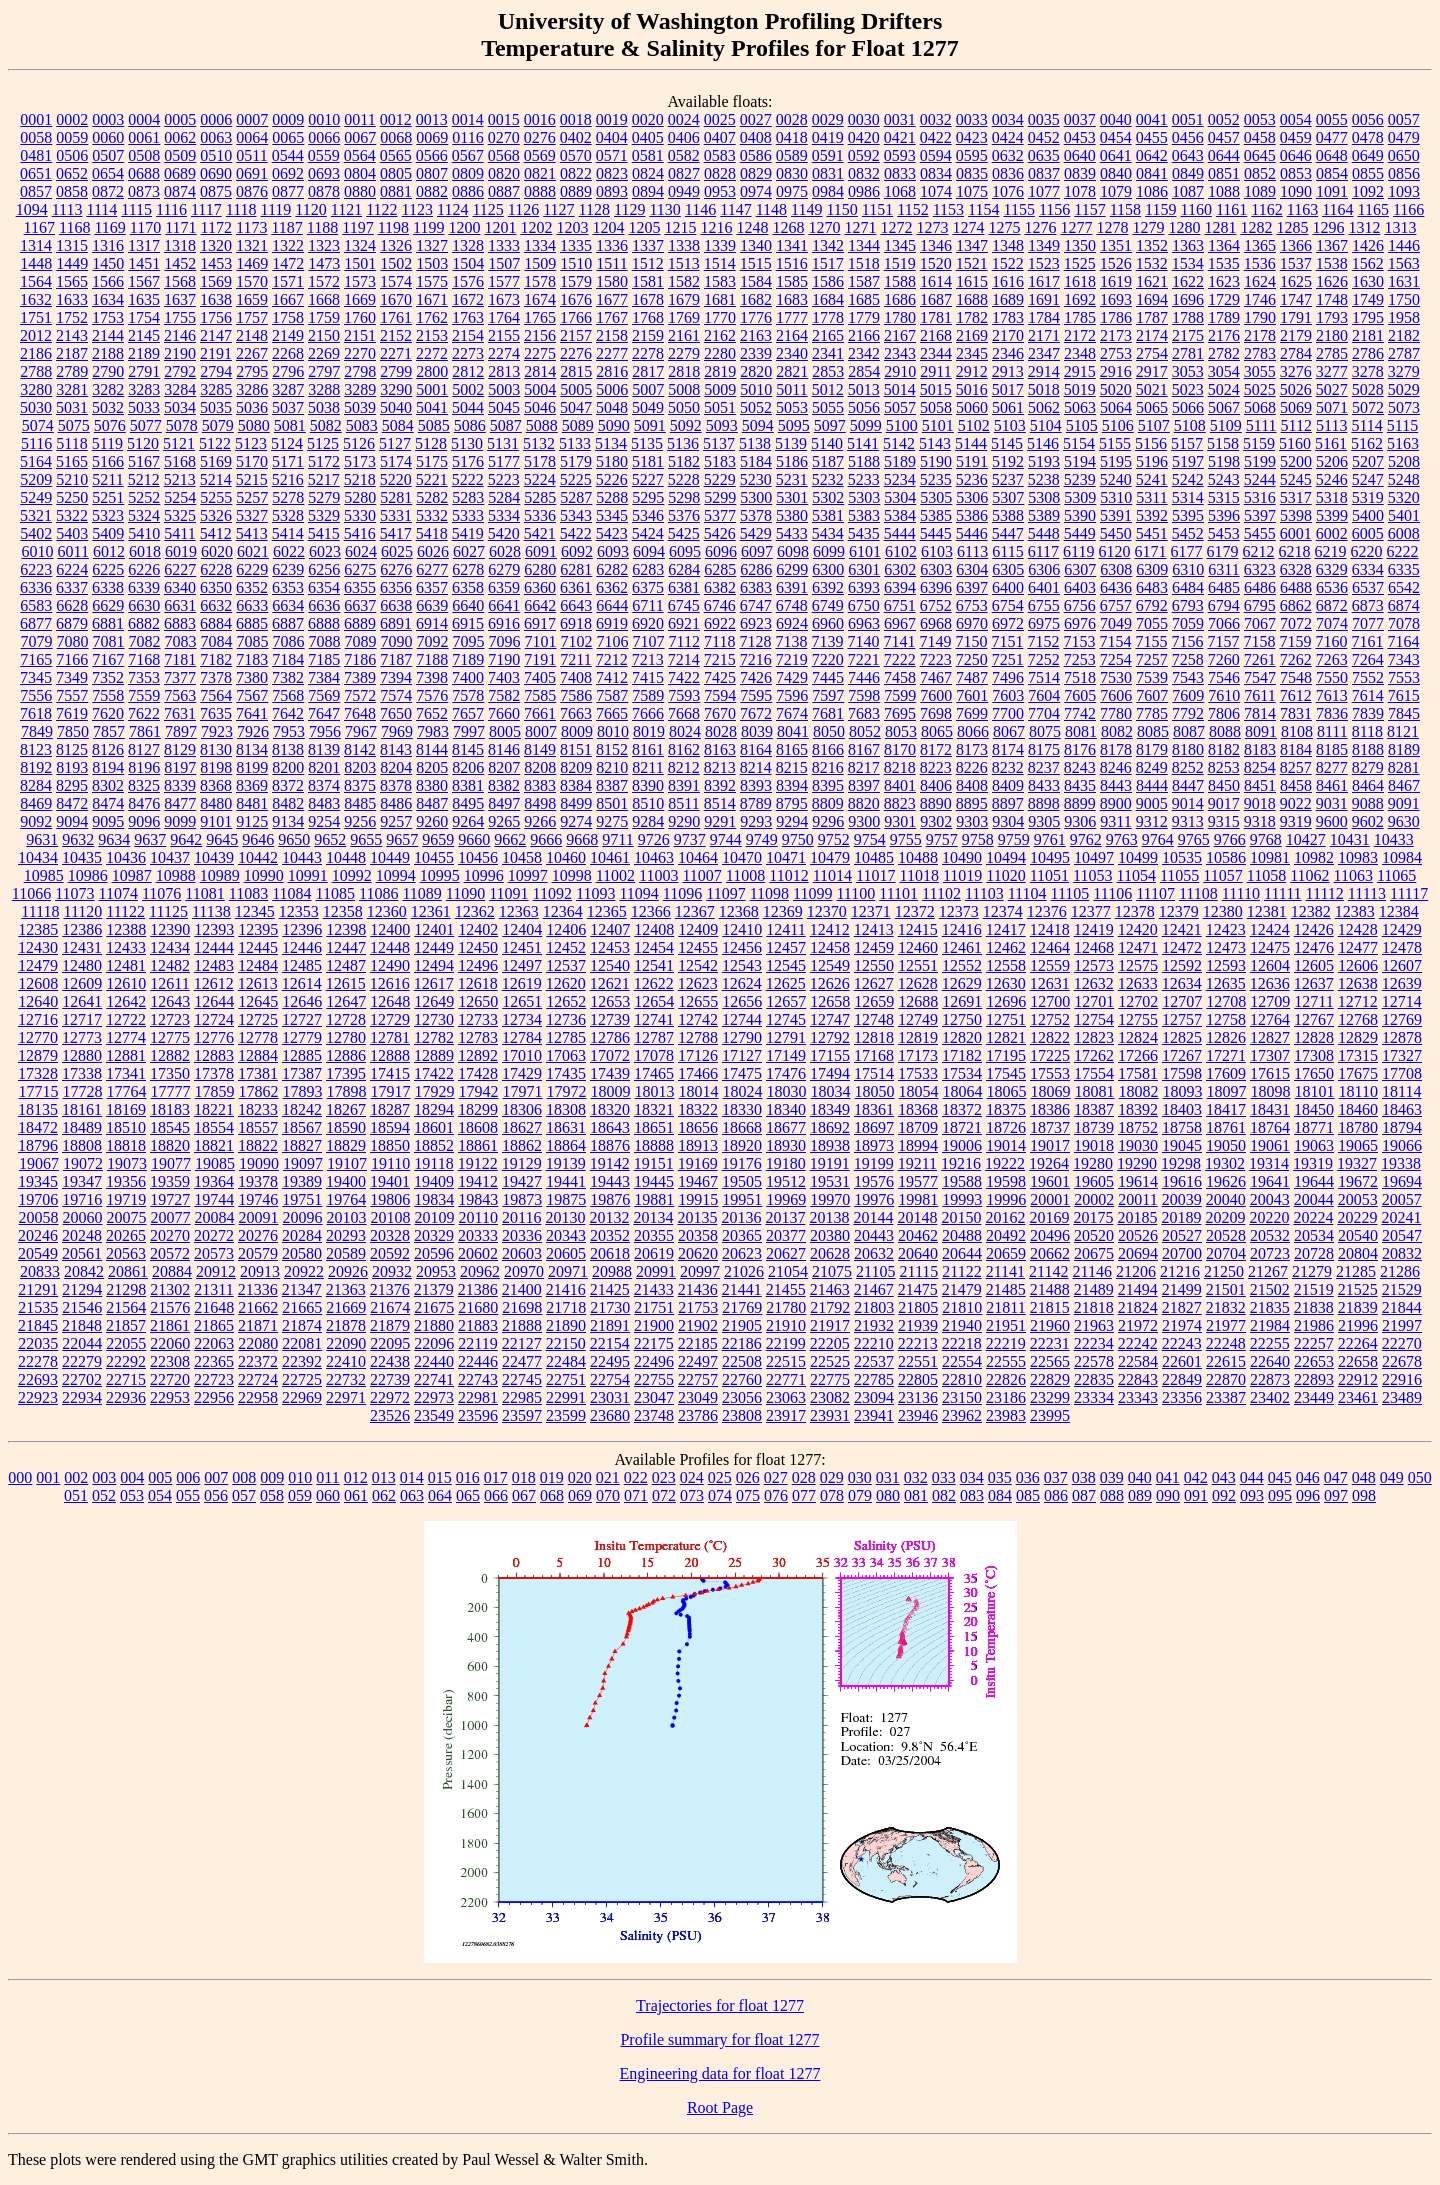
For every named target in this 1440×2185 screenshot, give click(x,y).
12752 (1050, 1019)
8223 (936, 767)
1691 (1044, 299)
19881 (654, 1199)
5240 (1116, 479)
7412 (612, 677)
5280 (360, 497)
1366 (1296, 245)
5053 (792, 407)
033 (944, 1477)
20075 (127, 1217)
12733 (478, 1019)
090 (1168, 1495)
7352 (108, 677)
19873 (522, 1199)
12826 (1226, 1037)
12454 (654, 947)
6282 (612, 569)
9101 (216, 821)
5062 (1044, 407)
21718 (566, 1307)
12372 (915, 911)
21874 (302, 1325)
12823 (1094, 1037)
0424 (1008, 137)
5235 (936, 479)
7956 (325, 731)
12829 (1358, 1037)
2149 (288, 335)
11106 (1112, 893)
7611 (1259, 695)
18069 (1051, 1091)
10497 (1094, 857)
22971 (346, 1397)
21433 (654, 1289)
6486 (1260, 587)
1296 (1328, 227)
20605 (566, 1253)
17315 (1358, 1055)
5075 (74, 425)
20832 (1402, 1253)
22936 (126, 1397)
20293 (346, 1235)
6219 (1331, 551)
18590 (346, 1127)
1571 (288, 281)
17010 (522, 1055)
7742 (1080, 713)
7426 (756, 677)
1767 (612, 317)
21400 (522, 1289)
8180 (1188, 749)
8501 (612, 803)
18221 (214, 1109)
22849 (1182, 1379)
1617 (1044, 281)
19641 (1270, 1181)
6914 (432, 623)
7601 (972, 695)
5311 (1151, 497)
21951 (1006, 1325)
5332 (432, 515)
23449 (1314, 1397)
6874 (1404, 605)
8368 (216, 785)
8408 (972, 785)
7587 (612, 695)
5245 (1296, 479)
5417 (396, 533)
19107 (347, 1163)
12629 (962, 983)
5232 (828, 479)
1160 (1196, 209)
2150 (324, 335)
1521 (972, 263)
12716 (38, 1019)
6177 (1187, 551)
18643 (610, 1127)
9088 (1368, 803)
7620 (108, 713)
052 (104, 1495)
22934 (82, 1397)
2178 (1260, 335)
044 (1252, 1477)
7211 (575, 659)
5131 (503, 443)
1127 (558, 209)
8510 (648, 803)
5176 (468, 461)
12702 (1138, 1001)
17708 (1402, 1073)
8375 (360, 785)
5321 (36, 515)
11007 (701, 875)
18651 (654, 1127)
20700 (1182, 1253)
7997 (469, 731)
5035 (216, 407)
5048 (612, 407)
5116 (36, 443)
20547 (1402, 1235)
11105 (1070, 893)
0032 (936, 119)
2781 (1188, 353)
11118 (40, 911)
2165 (828, 335)
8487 (432, 803)
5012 (828, 389)
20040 (1226, 1199)
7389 (360, 677)
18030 (787, 1091)
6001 (1296, 533)
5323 (108, 515)
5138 (755, 443)
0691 (252, 173)
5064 (1116, 407)
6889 (360, 623)
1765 (540, 317)
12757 (1182, 1019)
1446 (1404, 245)
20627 (786, 1253)
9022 (1296, 803)
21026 (744, 1271)
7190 (504, 659)
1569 (216, 281)
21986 (1314, 1325)
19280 (1093, 1163)
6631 (180, 605)
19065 (1358, 1145)
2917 (1152, 371)
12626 (830, 983)
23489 (1402, 1397)
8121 (1403, 731)
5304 (900, 497)
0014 (468, 119)
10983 (1358, 857)
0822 (576, 173)
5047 (576, 407)
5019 (1080, 389)
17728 (83, 1091)
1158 (1125, 209)
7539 (1152, 677)
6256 (324, 569)
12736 (566, 1019)
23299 (1050, 1397)
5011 (791, 389)
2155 (504, 335)
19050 (1226, 1145)
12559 (1050, 965)
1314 (36, 245)
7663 (576, 713)
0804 (360, 173)
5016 (972, 389)
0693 (324, 173)
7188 (432, 659)
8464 (1368, 785)
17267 (1182, 1055)
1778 (828, 317)
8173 (972, 749)
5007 (648, 389)
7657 (468, 713)
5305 (936, 497)
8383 (540, 785)
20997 (700, 1271)
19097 (303, 1163)
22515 (786, 1361)
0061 (144, 137)
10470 (742, 857)
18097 (1227, 1091)
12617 (434, 983)
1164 (1337, 209)
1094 (32, 209)
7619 (72, 713)
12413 (874, 929)
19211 (917, 1163)
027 (776, 1477)
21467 (874, 1289)
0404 (612, 137)
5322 (72, 515)
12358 (343, 911)
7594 (720, 695)
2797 (324, 371)
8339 (180, 785)
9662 (510, 839)
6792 (1152, 605)
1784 (1044, 317)
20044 (1314, 1199)
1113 (67, 209)
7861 (145, 731)
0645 (1260, 155)
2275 (540, 353)
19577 (918, 1181)
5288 (612, 497)
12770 (38, 1037)
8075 (1045, 731)
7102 (577, 641)
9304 (1008, 821)
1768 (648, 317)
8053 (901, 731)
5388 (1008, 515)
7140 (863, 641)
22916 (1402, 1379)
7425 (720, 677)
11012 (788, 875)
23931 (830, 1415)
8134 (252, 749)
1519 (900, 263)
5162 (1367, 443)
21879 (390, 1325)
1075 (972, 191)
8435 (1080, 785)
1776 (756, 317)
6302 (900, 569)
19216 (961, 1163)
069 (580, 1495)
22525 (830, 1361)
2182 (1404, 335)
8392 (720, 785)
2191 (216, 353)
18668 (742, 1127)
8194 (108, 767)
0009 (288, 119)
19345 (38, 1181)
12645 (258, 1001)
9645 (222, 839)
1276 (1040, 227)
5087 (506, 425)
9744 (726, 839)
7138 (791, 641)
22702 (82, 1379)
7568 (288, 695)
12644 (214, 1001)
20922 (304, 1271)
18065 (1007, 1091)
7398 (432, 677)
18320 (610, 1109)
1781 (936, 317)
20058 (39, 1217)
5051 (720, 407)
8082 (1117, 731)
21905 (742, 1325)
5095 (794, 425)
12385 (38, 929)
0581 (648, 155)
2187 (72, 353)
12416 (962, 929)
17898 (347, 1091)
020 (580, 1477)
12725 (258, 1019)
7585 (540, 695)
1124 (452, 209)
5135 (647, 443)
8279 (1368, 767)
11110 (1241, 893)
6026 (433, 551)
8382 (504, 785)
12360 (387, 911)
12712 (1358, 1001)
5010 (756, 389)
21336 (258, 1289)
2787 (1404, 353)
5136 (683, 443)
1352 (1152, 245)
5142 (899, 443)
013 (384, 1477)
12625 (786, 983)
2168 (936, 335)
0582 (684, 155)
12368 (739, 911)
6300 (828, 569)
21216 (1180, 1271)
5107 (1154, 425)
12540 (610, 965)
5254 (180, 497)
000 (20, 1477)
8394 (792, 785)
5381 (828, 515)
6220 (1367, 551)
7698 (936, 713)
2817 (648, 371)
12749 (918, 1019)
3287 (288, 389)
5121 (179, 443)
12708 (1226, 1001)
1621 (1152, 281)
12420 (1138, 929)
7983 (433, 731)
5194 (1080, 461)
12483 (214, 965)
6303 (936, 569)
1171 (180, 227)
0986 (864, 191)
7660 (504, 713)
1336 (612, 245)
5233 (864, 479)
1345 (900, 245)
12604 (1270, 965)
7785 (1152, 713)
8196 (144, 767)
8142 (360, 749)
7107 (649, 641)
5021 (1152, 389)
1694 (1152, 299)
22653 (1314, 1361)
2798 (360, 371)
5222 (468, 479)
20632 (874, 1253)
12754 (1094, 1019)
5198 (1224, 461)
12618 (478, 983)
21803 (874, 1307)
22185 (698, 1343)
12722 (126, 1019)
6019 (181, 551)
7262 (1296, 659)
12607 (1402, 965)
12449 (434, 947)
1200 (464, 227)
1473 (324, 263)
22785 (874, 1379)
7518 (1080, 677)
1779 (864, 317)
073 (692, 1495)
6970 (972, 623)
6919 (612, 623)
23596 (478, 1415)
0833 (900, 173)
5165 (72, 461)
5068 (1260, 407)
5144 (971, 443)
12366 (651, 911)
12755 (1138, 1019)
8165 (792, 749)
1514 (720, 263)
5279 (324, 497)
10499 (1138, 857)
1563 (1404, 263)
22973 (434, 1397)
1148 (771, 209)
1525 (1080, 263)
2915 (1080, 371)
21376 (390, 1289)
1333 (504, 245)
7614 (1368, 695)
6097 (757, 551)
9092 (36, 821)
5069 (1296, 407)
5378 (756, 515)
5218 (360, 479)
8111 (1332, 731)
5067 (1224, 407)
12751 (1006, 1019)
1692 (1080, 299)
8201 (324, 767)
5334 (504, 515)
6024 (361, 551)
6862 (1296, 605)
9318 (1260, 821)
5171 (288, 461)
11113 (1367, 893)
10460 (566, 857)
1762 (432, 317)
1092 (1368, 191)
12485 (302, 965)
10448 (346, 857)
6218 (1295, 551)
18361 (874, 1109)
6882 (144, 623)
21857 (126, 1325)
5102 (974, 425)
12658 (830, 1001)
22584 (1138, 1361)
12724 (214, 1019)
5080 (254, 425)
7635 (216, 713)
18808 (82, 1145)
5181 (648, 461)
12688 (918, 1001)
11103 (984, 893)
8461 (1332, 785)
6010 (37, 551)
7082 (145, 641)
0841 (1152, 173)
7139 (827, 641)
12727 (302, 1019)
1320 (216, 245)
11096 (682, 893)
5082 (326, 425)
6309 (1152, 569)
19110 (390, 1163)
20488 (962, 1235)
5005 (576, 389)
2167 (900, 335)
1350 (1080, 245)
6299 (792, 569)
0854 (1332, 173)
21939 (918, 1325)
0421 (900, 137)
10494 (1006, 857)
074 (720, 1495)
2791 (144, 371)
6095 (685, 551)
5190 (936, 461)
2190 (180, 353)
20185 (1137, 1217)
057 (244, 1495)
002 (76, 1477)
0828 (720, 173)
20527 (1182, 1235)
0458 (1260, 137)
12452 (566, 947)
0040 (1116, 119)
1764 (504, 317)
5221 (432, 479)
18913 (698, 1145)
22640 (1270, 1361)
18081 (1095, 1091)
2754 (1152, 353)
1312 (1364, 227)
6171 (1151, 551)
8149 (540, 749)
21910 (786, 1325)
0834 (936, 173)
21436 (698, 1289)
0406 (684, 137)
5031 (72, 407)
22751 (566, 1379)
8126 (108, 749)
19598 (1006, 1181)
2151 (360, 335)
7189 (468, 659)
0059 (72, 137)
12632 (1094, 983)
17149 (786, 1055)
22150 (566, 1343)
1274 (968, 227)
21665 (302, 1307)
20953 (436, 1271)
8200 (288, 767)
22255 (1270, 1343)
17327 (1402, 1055)
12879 (38, 1055)
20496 (1050, 1235)
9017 (1224, 803)
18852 (434, 1145)
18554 (214, 1127)
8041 (793, 731)
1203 (572, 227)
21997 (1402, 1325)
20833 (40, 1271)
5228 (684, 479)
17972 (567, 1091)
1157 (1089, 209)
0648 (1332, 155)
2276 (576, 353)
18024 (743, 1091)
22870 (1226, 1379)
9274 (576, 821)
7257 (1152, 659)
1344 (864, 245)
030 (860, 1477)
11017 (875, 875)
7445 (828, 677)
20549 (38, 1253)
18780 (1358, 1127)
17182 (962, 1055)
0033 (972, 119)
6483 (1152, 587)
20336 (522, 1235)
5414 (288, 533)
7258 (1188, 659)
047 (1336, 1477)
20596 (434, 1253)
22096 (434, 1343)
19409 (434, 1181)
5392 (1152, 515)
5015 (936, 389)
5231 (792, 479)
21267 (1268, 1271)
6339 (144, 587)
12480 (82, 965)
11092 (552, 893)
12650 (478, 1001)
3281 (72, 389)
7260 (1224, 659)
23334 (1094, 1397)
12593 (1226, 965)
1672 (468, 299)
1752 (72, 317)
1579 (576, 281)
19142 (610, 1163)
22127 (522, 1343)
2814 (540, 371)
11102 (941, 893)
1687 (936, 299)
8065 (937, 731)
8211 (647, 767)
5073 (1404, 407)
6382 (720, 587)
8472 (72, 803)
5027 (1332, 389)
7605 (1080, 695)
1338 (684, 245)
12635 (1226, 983)
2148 (252, 335)
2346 (1008, 353)
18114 (1401, 1091)
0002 (72, 119)
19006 (962, 1145)
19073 (127, 1163)
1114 (101, 209)
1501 (360, 263)
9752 (834, 839)
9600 (1332, 821)
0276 (540, 137)
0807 (432, 173)
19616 (1182, 1181)
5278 (288, 497)
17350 (170, 1073)
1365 (1260, 245)
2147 (216, 335)
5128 (431, 443)
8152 (612, 749)
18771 (1314, 1127)
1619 (1116, 281)
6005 (1368, 533)
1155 (1018, 209)
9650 (294, 839)
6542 (1404, 587)
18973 (874, 1145)
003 (104, 1477)
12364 (563, 911)
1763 (468, 317)
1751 (36, 317)
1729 (1224, 299)
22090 (346, 1343)
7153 (1079, 641)
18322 (698, 1109)
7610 (1224, 695)
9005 (1152, 803)
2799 (396, 371)
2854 (864, 371)
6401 (1044, 587)
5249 (36, 497)
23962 (962, 1415)
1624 (1260, 281)
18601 (434, 1127)
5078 (182, 425)
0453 (1080, 137)
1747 (1296, 299)
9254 (324, 821)
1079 (1116, 191)
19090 (259, 1163)
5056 (864, 407)
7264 (1368, 659)
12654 (654, 1001)
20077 (171, 1217)
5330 (360, 515)
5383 (864, 515)
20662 (1050, 1253)
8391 (684, 785)
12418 (1050, 929)
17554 (1094, 1073)
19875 (566, 1199)
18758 (1182, 1127)
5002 (468, 389)
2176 (1224, 335)
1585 (792, 281)
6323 (1260, 569)
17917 (391, 1091)
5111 (1261, 425)
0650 (1404, 155)
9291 (720, 821)
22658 (1358, 1361)
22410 (346, 1361)
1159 (1160, 209)
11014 (832, 875)
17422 (434, 1073)
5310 (1116, 497)
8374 (324, 785)
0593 (900, 155)
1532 (1152, 263)
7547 (1260, 677)
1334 (540, 245)
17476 (786, 1073)
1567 (144, 281)
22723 (214, 1379)
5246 (1332, 479)
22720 (170, 1379)
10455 (434, 857)
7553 (1404, 677)
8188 (1368, 749)
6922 (720, 623)
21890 (566, 1325)
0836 (1008, 173)
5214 (216, 479)
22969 (302, 1397)
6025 (397, 551)
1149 (806, 209)
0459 (1296, 137)
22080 (258, 1343)
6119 (1078, 551)
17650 (1314, 1073)
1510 (576, 263)
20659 (1006, 1253)
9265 (504, 821)
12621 (610, 983)
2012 (36, 335)
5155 (1115, 443)
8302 (108, 785)
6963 (864, 623)
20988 (612, 1271)
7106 (613, 641)
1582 (684, 281)
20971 (568, 1271)
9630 (1404, 821)
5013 (864, 389)
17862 (259, 1091)
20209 (1225, 1217)
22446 (478, 1361)
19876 (610, 1199)
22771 (786, 1379)
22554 (962, 1361)
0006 (216, 119)
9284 (648, 821)
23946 (918, 1415)
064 (440, 1495)
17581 (1138, 1073)
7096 (505, 641)
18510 (126, 1127)
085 (1028, 1495)
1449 (72, 263)
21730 (610, 1307)
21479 (962, 1289)
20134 (653, 1217)
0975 (792, 191)
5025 (1260, 389)
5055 (828, 407)
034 (972, 1477)
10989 (220, 875)
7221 (864, 659)
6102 (901, 551)
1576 (468, 281)
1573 (360, 281)
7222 (900, 659)
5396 (1224, 515)
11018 (918, 875)
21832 (1226, 1307)
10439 (214, 857)
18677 (786, 1127)
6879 (72, 623)
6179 (1223, 551)
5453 (1224, 533)
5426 (720, 533)
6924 (792, 623)
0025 (720, 119)
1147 (735, 209)
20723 (1270, 1253)
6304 (972, 569)
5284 (504, 497)
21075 (832, 1271)
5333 (468, 515)
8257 (1296, 767)
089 (1140, 1495)
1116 (171, 209)
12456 (742, 947)
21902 (698, 1325)
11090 (465, 893)
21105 (875, 1271)
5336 (540, 515)
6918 (576, 623)
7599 (900, 695)
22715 (126, 1379)
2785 (1332, 353)
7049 (1116, 623)
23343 (1138, 1397)
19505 (742, 1181)
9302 (936, 821)
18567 (302, 1127)
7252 (1044, 659)
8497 (504, 803)
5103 (1010, 425)
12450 (478, 947)
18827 (302, 1145)
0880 (360, 191)
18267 (346, 1109)
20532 (1270, 1235)
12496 (478, 965)
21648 (214, 1307)
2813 (504, 371)
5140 (827, 443)
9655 (366, 839)
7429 (792, 677)
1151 (877, 209)
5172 (324, 461)
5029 (1404, 389)
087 (1084, 1495)
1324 (360, 245)
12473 (1226, 947)
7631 (180, 713)
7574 (396, 695)
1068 (900, 191)
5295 (648, 497)
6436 (1116, 587)
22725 (302, 1379)
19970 (830, 1199)
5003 (504, 389)
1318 (180, 245)
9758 (978, 839)
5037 (288, 407)
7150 (971, 641)
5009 (720, 389)
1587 (864, 281)
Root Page (720, 2107)
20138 (829, 1217)
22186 (742, 1343)
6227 (180, 569)
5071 (1332, 407)
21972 (1138, 1325)
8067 (1009, 731)
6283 (648, 569)
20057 (1402, 1199)
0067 (360, 137)
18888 (654, 1145)
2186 (36, 353)
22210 (874, 1343)
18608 (478, 1127)
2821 (792, 371)
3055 (1260, 371)
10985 (44, 875)
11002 (615, 875)
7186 (360, 659)
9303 (972, 821)
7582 (504, 695)
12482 (170, 965)
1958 (1404, 317)
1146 (700, 209)
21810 (962, 1307)
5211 (107, 479)
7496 (1008, 677)
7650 (396, 713)
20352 (610, 1235)
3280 (36, 389)
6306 (1044, 569)
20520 (1094, 1235)
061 (356, 1495)
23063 (786, 1397)
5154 (1079, 443)
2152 (396, 335)
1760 (360, 317)
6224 (72, 569)
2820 (756, 371)
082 (944, 1495)
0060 (108, 137)
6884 (216, 623)
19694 (1402, 1181)
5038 (324, 407)
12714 (1402, 1001)
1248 (752, 227)
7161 (1367, 641)
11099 (812, 893)
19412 (478, 1181)
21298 (126, 1289)
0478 (1368, 137)
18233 (258, 1109)
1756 (216, 317)
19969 (786, 1199)
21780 (786, 1307)
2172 (1080, 335)
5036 (252, 407)
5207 (1368, 461)
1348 (1008, 245)
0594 (936, 155)
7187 (396, 659)
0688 (144, 173)
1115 (136, 209)
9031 (1332, 803)
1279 (1148, 227)
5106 (1118, 425)
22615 (1226, 1361)
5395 (1188, 515)
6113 (972, 551)
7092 (433, 641)
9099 (180, 821)
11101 (898, 893)
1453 (216, 263)
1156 (1054, 209)
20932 (392, 1271)
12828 (1314, 1037)
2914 (1044, 371)
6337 (72, 587)
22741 (434, 1379)
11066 (31, 893)
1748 (1332, 299)
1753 (108, 317)
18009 (611, 1091)
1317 (144, 245)
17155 (830, 1055)
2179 (1296, 335)
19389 (302, 1181)
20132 (609, 1217)
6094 (649, 551)
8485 (360, 803)
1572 (324, 281)
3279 (1404, 371)
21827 (1182, 1307)
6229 (252, 569)
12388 (126, 929)
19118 (433, 1163)
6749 (828, 605)
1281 (1220, 227)
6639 (432, 605)
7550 (1332, 677)
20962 (480, 1271)
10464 (698, 857)
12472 (1182, 947)
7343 (1404, 659)
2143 (72, 335)
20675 (1094, 1253)
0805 (396, 173)
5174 (396, 461)
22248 (1226, 1343)
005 (160, 1477)
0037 (1080, 119)
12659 (874, 1001)
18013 (655, 1091)
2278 (648, 353)
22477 (522, 1361)
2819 (720, 371)
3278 (1368, 371)
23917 (786, 1415)
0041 (1152, 119)
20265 (126, 1235)
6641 (504, 605)
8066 (973, 731)
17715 (39, 1091)
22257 (1314, 1343)
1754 (144, 317)
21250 (1224, 1271)
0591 (828, 155)
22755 (654, 1379)
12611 (169, 983)
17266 (1138, 1055)
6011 (72, 551)
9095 (108, 821)
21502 (1270, 1289)
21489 (1094, 1289)
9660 (474, 839)
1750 (1404, 299)
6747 (756, 605)
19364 (214, 1181)
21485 (1006, 1289)
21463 (830, 1289)
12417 (1006, 929)
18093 (1183, 1091)
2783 (1260, 353)
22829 (1050, 1379)
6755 (1044, 605)
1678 (648, 299)
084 (1000, 1495)
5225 (576, 479)
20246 (38, 1235)
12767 (1314, 1019)
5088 (542, 425)
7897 (181, 731)
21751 (654, 1307)
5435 (864, 533)
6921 (684, 623)
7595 (756, 695)
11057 (1222, 875)
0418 (792, 137)
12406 (566, 929)
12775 (170, 1037)
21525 (1358, 1289)
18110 (1358, 1091)
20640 (918, 1253)
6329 (1332, 569)
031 (888, 1477)
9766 (1230, 839)
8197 (180, 767)
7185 (324, 659)
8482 (288, 803)
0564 (360, 155)
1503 (432, 263)
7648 (360, 713)
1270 (824, 227)
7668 (684, 713)
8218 (900, 767)
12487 (346, 965)
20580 (302, 1253)
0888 (540, 191)
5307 (1008, 497)
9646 (258, 839)
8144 (432, 749)
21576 (170, 1307)
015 (440, 1477)
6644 (612, 605)
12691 (962, 1001)
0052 (1224, 119)
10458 (522, 857)
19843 (478, 1199)
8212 (684, 767)
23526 (390, 1415)
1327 (432, 245)
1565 (72, 281)
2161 (684, 335)
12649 (434, 1001)
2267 (252, 353)
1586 (828, 281)
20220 (1269, 1217)
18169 (126, 1109)
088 (1112, 1495)
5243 (1224, 479)
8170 (900, 749)
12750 (962, 1019)
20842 (84, 1271)
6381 (684, 587)
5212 (144, 479)
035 (1000, 1477)
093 (1252, 1495)
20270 (170, 1235)
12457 (786, 947)
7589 (648, 695)
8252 (1188, 767)
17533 (918, 1073)
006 (188, 1477)
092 (1224, 1495)
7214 (684, 659)
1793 (1332, 317)
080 (888, 1495)
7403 (504, 677)
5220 (396, 479)
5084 (398, 425)
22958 (258, 1397)
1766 (576, 317)
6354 (324, 587)
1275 (1004, 227)
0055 (1332, 119)
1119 (276, 209)
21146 (1092, 1271)
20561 (82, 1253)
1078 (1080, 191)
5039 (360, 407)
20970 (524, 1271)
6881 (108, 623)
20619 (654, 1253)
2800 (432, 371)
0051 (1188, 119)
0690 (216, 173)
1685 (864, 299)
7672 (756, 713)
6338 (108, 587)
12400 (390, 929)
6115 (1007, 551)
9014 (1188, 803)
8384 (576, 785)
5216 (288, 479)
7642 (288, 713)
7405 (540, 677)
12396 (302, 929)
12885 (302, 1055)
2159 (648, 335)
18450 (1314, 1109)
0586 (756, 155)
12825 (1182, 1037)
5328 (288, 515)
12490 (390, 965)
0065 (288, 137)
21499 (1182, 1289)
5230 (756, 479)
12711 (1313, 1001)
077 (804, 1495)
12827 (1270, 1037)
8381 (468, 785)
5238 (1044, 479)
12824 (1138, 1037)
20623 (742, 1253)
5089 (578, 425)
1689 (1008, 299)
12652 (566, 1001)
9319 (1296, 821)
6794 (1224, 605)
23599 (566, 1415)
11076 (161, 893)
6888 (324, 623)
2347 (1044, 353)
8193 (72, 767)
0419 (828, 137)
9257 (396, 821)
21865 (214, 1325)
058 (272, 1495)
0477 (1332, 137)
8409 (1008, 785)
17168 (874, 1055)
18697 (874, 1127)
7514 (1044, 677)
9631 (42, 839)
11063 (1353, 875)
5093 (722, 425)
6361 (576, 587)
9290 (684, 821)
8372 (288, 785)
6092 (577, 551)
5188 (864, 461)
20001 (1050, 1199)
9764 (1158, 839)
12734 (522, 1019)
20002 (1094, 1199)
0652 (72, 173)
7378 (216, 677)
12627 (874, 983)
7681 (828, 713)
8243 (1080, 767)
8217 (864, 767)
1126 (523, 209)
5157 (1187, 443)
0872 (108, 191)
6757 (1116, 605)
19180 (786, 1163)
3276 (1296, 371)
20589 (346, 1253)
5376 (684, 515)
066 (496, 1495)
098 (1364, 1495)
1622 (1188, 281)
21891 (610, 1325)
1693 (1116, 299)
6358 (468, 587)
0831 (828, 173)
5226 (612, 479)
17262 (1094, 1055)
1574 (396, 281)
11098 (769, 893)
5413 (252, 533)
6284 (684, 569)
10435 (82, 857)
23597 (522, 1415)
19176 (742, 1163)
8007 (541, 731)
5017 (1008, 389)
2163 (756, 335)
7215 (720, 659)
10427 (1306, 839)
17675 (1358, 1073)
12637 (1314, 983)
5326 (216, 515)
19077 (171, 1163)
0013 (432, 119)
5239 (1080, 479)
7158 (1259, 641)
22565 (1050, 1361)
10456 (478, 857)
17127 (742, 1055)
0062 (180, 137)
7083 (181, 641)
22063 (214, 1343)
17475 (742, 1073)
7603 (1008, 695)
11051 (1049, 875)
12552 (962, 965)
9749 (762, 839)
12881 (126, 1055)
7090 (397, 641)
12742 (698, 1019)
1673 (504, 299)
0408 (756, 137)
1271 (860, 227)
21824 (1138, 1307)
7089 (361, 641)
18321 (654, 1109)
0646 (1296, 155)
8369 (252, 785)
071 (636, 1495)
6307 (1080, 569)
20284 (302, 1235)
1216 (716, 227)
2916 (1116, 371)
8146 (504, 749)
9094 (72, 821)
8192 (36, 767)
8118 (1367, 731)
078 (832, 1495)
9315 (1224, 821)
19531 (830, 1181)
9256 (360, 821)
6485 (1224, 587)
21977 (1226, 1325)
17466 (698, 1073)
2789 (72, 371)
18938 (830, 1145)
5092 (686, 425)
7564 (216, 695)
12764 (1270, 1019)
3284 (180, 389)
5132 (539, 443)
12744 (742, 1019)
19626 (1226, 1181)
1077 (1044, 191)
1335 (576, 245)
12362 (475, 911)
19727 (170, 1199)
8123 (36, 749)
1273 (932, 227)
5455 (1260, 533)
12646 (302, 1001)
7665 (612, 713)
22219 (1006, 1343)
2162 (720, 335)
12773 (82, 1037)
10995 (440, 875)
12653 (610, 1001)
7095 (469, 641)
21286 (1400, 1271)
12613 (258, 983)
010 (300, 1477)
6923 (756, 623)
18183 (170, 1109)
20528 (1226, 1235)
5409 (108, 533)
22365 (214, 1361)
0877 (288, 191)
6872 (1332, 605)
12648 (390, 1001)
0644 (1224, 155)
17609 (1226, 1073)
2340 (792, 353)
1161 (1231, 209)
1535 (1224, 263)
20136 (741, 1217)
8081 (1081, 731)
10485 (874, 857)
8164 (756, 749)
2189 (144, 353)
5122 (215, 443)
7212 (612, 659)
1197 (357, 227)
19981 (918, 1199)
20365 (742, 1235)
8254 (1260, 767)
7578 (468, 695)
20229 (1357, 1217)
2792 (180, 371)
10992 (352, 875)
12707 (1182, 1001)
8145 (468, 749)
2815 (576, 371)
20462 (918, 1235)
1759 (324, 317)
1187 (286, 227)
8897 (1008, 803)
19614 (1138, 1181)
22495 (610, 1361)
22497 (698, 1361)
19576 (874, 1181)
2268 (288, 353)
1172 (216, 227)
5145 (1007, 443)
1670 (396, 299)
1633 (72, 299)
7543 (1188, 677)
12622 (654, 983)
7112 (684, 641)
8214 (756, 767)
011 (327, 1477)
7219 (792, 659)
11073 (74, 893)
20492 (1006, 1235)
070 (608, 1495)
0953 (720, 191)
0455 (1152, 137)
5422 (576, 533)
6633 (252, 605)
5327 (252, 515)
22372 (258, 1361)
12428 (1358, 929)
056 (216, 1495)
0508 (144, 155)
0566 (432, 155)
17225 (1050, 1055)
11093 (595, 893)
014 (412, 1477)
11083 (248, 893)
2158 (612, 335)
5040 (396, 407)
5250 (72, 497)
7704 (1044, 713)
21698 (522, 1307)
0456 (1188, 137)
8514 (720, 803)
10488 (918, 857)
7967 (361, 731)
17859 (215, 1091)
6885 (252, 623)
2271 (396, 353)
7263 (1332, 659)
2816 (612, 371)
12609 (82, 983)
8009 (577, 731)
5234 (900, 479)
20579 (258, 1253)
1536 (1260, 263)
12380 (1223, 911)
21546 (82, 1307)
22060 (170, 1343)
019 (552, 1477)
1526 (1116, 263)
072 (664, 1495)
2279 (684, 353)
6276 (396, 569)
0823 (612, 173)
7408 (576, 677)
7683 (864, 713)
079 (860, 1495)
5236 (972, 479)
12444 (214, 947)
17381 (258, 1073)
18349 (830, 1109)
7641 (252, 713)
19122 (478, 1163)
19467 (698, 1181)
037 (1056, 1477)
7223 (936, 659)
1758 (288, 317)
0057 (1404, 119)
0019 (612, 119)
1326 (396, 245)
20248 (82, 1235)
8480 (216, 803)
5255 (216, 497)
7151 (1007, 641)
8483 (324, 803)
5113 (1331, 425)
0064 (252, 137)
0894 (648, 191)
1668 (324, 299)
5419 (468, 533)
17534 (962, 1073)
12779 (302, 1037)
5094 (758, 425)
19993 (962, 1199)
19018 (1094, 1145)
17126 (698, 1055)
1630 (1368, 281)
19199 (874, 1163)
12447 (346, 947)
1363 (1188, 245)
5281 (396, 497)
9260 (432, 821)
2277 (612, 353)
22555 (1006, 1361)
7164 (1403, 641)
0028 (792, 119)
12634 (1182, 983)
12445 (258, 947)
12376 (1047, 911)
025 (720, 1477)
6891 (396, 623)
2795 (252, 371)
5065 (1152, 407)
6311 (1223, 569)
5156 (1151, 443)
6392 (828, 587)
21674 (390, 1307)
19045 (1182, 1145)
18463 (1402, 1109)
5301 (792, 497)
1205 (644, 227)
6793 (1188, 605)
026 (748, 1477)
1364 (1224, 245)
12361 (431, 911)
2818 (684, 371)
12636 (1270, 983)
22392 (302, 1361)
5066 (1188, 407)
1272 (896, 227)
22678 (1402, 1361)
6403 (1080, 587)
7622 (144, 713)
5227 (648, 479)
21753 (698, 1307)
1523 (1044, 263)
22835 (1094, 1379)
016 (468, 1477)
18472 (38, 1127)
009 (272, 1477)
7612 (1296, 695)
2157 (576, 335)
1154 (983, 209)
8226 (972, 767)
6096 (721, 551)
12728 (346, 1019)
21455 (786, 1289)
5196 (1152, 461)
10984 (1402, 857)
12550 (874, 965)
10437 (170, 857)
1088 (1224, 191)
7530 (1116, 677)
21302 (170, 1289)
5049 (648, 407)
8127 (144, 749)
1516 (792, 263)
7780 (1116, 713)
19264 (1049, 1163)
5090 (614, 425)
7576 (432, 695)
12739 (610, 1019)
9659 (438, 839)
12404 (522, 929)
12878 (1402, 1037)
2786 (1368, 353)
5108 (1190, 425)
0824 (648, 173)
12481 (126, 965)
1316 (108, 245)
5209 (36, 479)
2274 (504, 353)
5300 (756, 497)
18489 (82, 1127)
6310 (1188, 569)
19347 (82, 1181)
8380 (432, 785)
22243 (1182, 1343)
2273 (468, 353)
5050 (684, 407)
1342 (828, 245)
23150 (962, 1397)
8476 (144, 803)
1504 (468, 263)
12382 (1311, 911)
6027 (469, 551)
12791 (786, 1037)
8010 (613, 731)
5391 (1116, 515)
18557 (258, 1127)
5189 (900, 461)
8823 (900, 803)
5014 (900, 389)
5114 (1366, 425)
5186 (792, 461)
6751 (900, 605)
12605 (1314, 965)
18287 (390, 1109)
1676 (576, 299)
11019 (962, 875)
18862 (522, 1145)
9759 (1014, 839)
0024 (684, 119)
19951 (742, 1199)
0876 (252, 191)
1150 (841, 209)
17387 (302, 1073)
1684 (828, 299)
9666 (546, 839)
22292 (126, 1361)
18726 (1006, 1127)
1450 (108, 263)
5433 (792, 533)
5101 (938, 425)
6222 (1403, 551)
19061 (1270, 1145)
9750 (798, 839)
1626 (1332, 281)
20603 (522, 1253)
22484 (566, 1361)
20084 (215, 1217)
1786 (1116, 317)
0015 (504, 119)
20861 (128, 1271)
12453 (610, 947)
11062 (1309, 875)
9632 (78, 839)
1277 (1076, 227)
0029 (828, 119)
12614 (302, 983)
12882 (170, 1055)
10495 (1050, 857)
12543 (742, 965)
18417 (1226, 1109)
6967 (900, 623)
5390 (1080, 515)
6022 (289, 551)
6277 (432, 569)
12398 (346, 929)
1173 (251, 227)
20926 (348, 1271)
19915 (698, 1199)
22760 (742, 1379)
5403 (72, 533)
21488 (1050, 1289)
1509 (540, 263)
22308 (170, 1361)
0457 (1224, 137)
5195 (1116, 461)
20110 (478, 1217)
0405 (648, 137)
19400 (346, 1181)
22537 (874, 1361)
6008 (1404, 533)
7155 (1151, 641)
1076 (1008, 191)
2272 (432, 353)
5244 (1260, 479)
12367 (695, 911)
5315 (1224, 497)
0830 (792, 173)
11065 (1396, 875)
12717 (82, 1019)
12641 (82, 1001)
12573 (1094, 965)
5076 (110, 425)
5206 (1332, 461)
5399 (1332, 515)
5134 (611, 443)
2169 (972, 335)
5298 (684, 497)
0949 (684, 191)
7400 (468, 677)
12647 (346, 1001)
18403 (1182, 1109)
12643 (170, 1001)
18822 (258, 1145)
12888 (390, 1055)
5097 (830, 425)
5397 (1260, 515)
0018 (576, 119)
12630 (1006, 983)
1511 (611, 263)
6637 (360, 605)
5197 (1188, 461)
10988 (176, 875)
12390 (170, 929)
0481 (36, 155)
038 (1084, 1477)
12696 (1006, 1001)
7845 (1404, 713)
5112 (1296, 425)
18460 (1358, 1109)
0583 (720, 155)
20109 (435, 1217)
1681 (720, 299)
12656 (742, 1001)
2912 (972, 371)
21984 (1270, 1325)
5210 (72, 479)
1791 (1296, 317)
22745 (522, 1379)
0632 (1008, 155)
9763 (1122, 839)
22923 (38, 1397)
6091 (541, 551)
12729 (390, 1019)
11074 (118, 893)
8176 (1080, 749)
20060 (83, 1217)
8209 (576, 767)
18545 (170, 1127)
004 (132, 1477)
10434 (38, 857)
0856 (1404, 173)
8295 (72, 785)
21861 (170, 1325)
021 (608, 1477)
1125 (487, 209)
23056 (742, 1397)
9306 (1080, 821)
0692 (288, 173)
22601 (1182, 1361)
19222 (1005, 1163)
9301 (900, 821)
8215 (792, 767)
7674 (792, 713)
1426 (1368, 245)
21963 (1094, 1325)
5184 (756, 461)
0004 (144, 119)
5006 (612, 389)
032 (916, 1477)
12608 (38, 983)
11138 (211, 911)
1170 (145, 227)
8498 (540, 803)
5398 (1296, 515)
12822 (1050, 1037)
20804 (1358, 1253)
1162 (1266, 209)
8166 (828, 749)
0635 (1044, 155)
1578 (540, 281)
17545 (1006, 1073)
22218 (962, 1343)
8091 (1261, 731)
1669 (360, 299)
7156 (1187, 641)
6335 (1404, 569)
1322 (288, 245)
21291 (38, 1289)
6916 (504, 623)
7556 (36, 695)
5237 (1008, 479)
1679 (684, 299)
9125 (252, 821)
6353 (288, 587)
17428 (478, 1073)
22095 (390, 1343)
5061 (1008, 407)
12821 (1006, 1037)
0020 (648, 119)
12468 (1094, 947)
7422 (684, 677)
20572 (170, 1253)
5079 (218, 425)
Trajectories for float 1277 (720, 2005)
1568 (180, 281)
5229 (720, 479)
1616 (1008, 281)
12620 (566, 983)
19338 (1401, 1163)
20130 (565, 1217)
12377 (1091, 911)
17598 (1182, 1073)
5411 (179, 533)
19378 (258, 1181)
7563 (180, 695)
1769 (684, 317)
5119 (107, 443)
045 (1280, 1477)
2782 (1224, 353)
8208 (540, 767)
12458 (830, 947)
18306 (522, 1109)
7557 (72, 695)
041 (1168, 1477)
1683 (792, 299)
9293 (756, 821)
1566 (108, 281)
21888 (522, 1325)
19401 (390, 1181)
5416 (360, 533)
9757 (942, 839)
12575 (1138, 965)
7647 (324, 713)
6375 (648, 587)
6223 (36, 569)
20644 (962, 1253)
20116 (521, 1217)
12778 (258, 1037)
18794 (1402, 1127)
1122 (381, 209)
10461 (610, 857)
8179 (1152, 749)
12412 (830, 929)
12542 (698, 965)
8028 (721, 731)
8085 (1153, 731)
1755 (180, 317)
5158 (1223, 443)
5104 (1046, 425)
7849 (37, 731)
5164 (36, 461)
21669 (346, 1307)
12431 (82, 947)
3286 (252, 389)
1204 (608, 227)
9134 (288, 821)
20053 (1358, 1199)
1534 (1188, 263)
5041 (432, 407)
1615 (972, 281)
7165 (36, 659)
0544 (288, 155)
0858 (72, 191)
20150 (961, 1217)
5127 (395, 443)
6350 (216, 587)
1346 (936, 245)
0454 (1116, 137)
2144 (108, 335)
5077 (146, 425)
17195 (1006, 1055)
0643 (1188, 155)
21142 (1048, 1271)
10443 (302, 857)
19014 (1006, 1145)
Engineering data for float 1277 (720, 2073)
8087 (1189, 731)
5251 (108, 497)
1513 (684, 263)
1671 (432, 299)
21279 (1312, 1271)
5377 (720, 515)
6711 (647, 605)
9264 (468, 821)
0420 (864, 137)
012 (356, 1477)
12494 (434, 965)
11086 (378, 893)
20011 (1137, 1199)
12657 (786, 1001)
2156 (540, 335)
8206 (468, 767)
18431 (1270, 1109)
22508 (742, 1361)
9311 (1115, 821)
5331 (396, 515)
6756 (1080, 605)
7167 (108, 659)
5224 (540, 479)
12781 (390, 1037)
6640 (468, 605)
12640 (38, 1001)
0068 (396, 137)
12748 (874, 1019)
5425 (684, 533)
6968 (936, 623)
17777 (171, 1091)
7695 (900, 713)
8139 (324, 749)
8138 (288, 749)
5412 (216, 533)
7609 (1188, 695)
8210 (612, 767)
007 (216, 1477)
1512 (648, 263)
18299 (478, 1109)
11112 (1325, 893)
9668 (582, 839)
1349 (1044, 245)
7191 (540, 659)
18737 (1050, 1127)
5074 (38, 425)
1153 (948, 209)
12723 (170, 1019)
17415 (390, 1073)
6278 (468, 569)
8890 (936, 803)
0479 (1404, 137)
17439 (610, 1073)
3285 (216, 389)
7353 (144, 677)
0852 (1260, 173)
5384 (900, 515)
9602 (1368, 821)
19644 (1314, 1181)
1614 (936, 281)
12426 (1314, 929)
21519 (1314, 1289)
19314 (1269, 1163)
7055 (1152, 623)
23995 (1050, 1415)
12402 (478, 929)
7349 (72, 677)
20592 (390, 1253)
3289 (360, 389)
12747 (830, 1019)
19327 (1357, 1163)
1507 (504, 263)
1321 (252, 245)
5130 (467, 443)
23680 (610, 1415)
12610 (126, 983)
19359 (170, 1181)
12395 (258, 929)
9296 (828, 821)
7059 (1188, 623)
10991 (308, 875)
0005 (180, 119)
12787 (654, 1037)
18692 (830, 1127)
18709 (918, 1127)
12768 (1358, 1019)
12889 (434, 1055)
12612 (214, 983)
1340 (756, 245)
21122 (961, 1271)
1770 (720, 317)
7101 (541, 641)
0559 (324, 155)
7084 (217, 641)
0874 (180, 191)
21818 (1094, 1307)
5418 (432, 533)
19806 (390, 1199)
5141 (863, 443)
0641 (1116, 155)
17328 (38, 1073)
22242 (1138, 1343)
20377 (786, 1235)
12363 (519, 911)
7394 (396, 677)
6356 (396, 587)
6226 (144, 569)
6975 (1044, 623)
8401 (900, 785)
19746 (258, 1199)
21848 (82, 1325)
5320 (1404, 497)
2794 (216, 371)
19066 (1402, 1145)
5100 (902, 425)
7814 (1260, 713)
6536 (1332, 587)
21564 (126, 1307)
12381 (1267, 911)
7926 (253, 731)
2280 (720, 353)
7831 (1296, 713)
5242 (1188, 479)
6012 (109, 551)
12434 (170, 947)
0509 (180, 155)
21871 (258, 1325)
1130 (664, 209)
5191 (972, 461)
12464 (1050, 947)
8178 (1116, 749)
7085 (253, 641)
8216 (828, 767)
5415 (324, 533)
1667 (288, 299)
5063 (1080, 407)
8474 (108, 803)
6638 (396, 605)
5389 (1044, 515)
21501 (1226, 1289)
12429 (1402, 929)
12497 (522, 965)
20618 (610, 1253)
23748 (654, 1415)
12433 (126, 947)
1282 (1256, 227)
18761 (1226, 1127)
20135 (697, 1217)
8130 (216, 749)
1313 (1400, 227)
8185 (1332, 749)
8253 (1224, 767)
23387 (1226, 1397)
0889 (576, 191)
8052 (865, 731)
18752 (1138, 1127)
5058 (936, 407)
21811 (1005, 1307)
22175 (654, 1343)
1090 (1296, 191)
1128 (594, 209)
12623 (698, 983)
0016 (540, 119)
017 (496, 1477)
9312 (1152, 821)
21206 (1136, 1271)
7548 (1296, 677)
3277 (1332, 371)
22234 (1094, 1343)
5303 (864, 497)
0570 (576, 155)
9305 (1044, 821)
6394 (900, 587)
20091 (259, 1217)
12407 (610, 929)
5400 (1368, 515)
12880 (82, 1055)
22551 (918, 1361)
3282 (108, 389)
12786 (610, 1037)
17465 (654, 1073)
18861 (478, 1145)
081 (916, 1495)
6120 (1115, 551)
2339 (756, 353)
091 (1196, 1495)
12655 (698, 1001)
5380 (792, 515)
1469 (252, 263)
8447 (1188, 785)
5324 (144, 515)
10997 (528, 875)
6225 (108, 569)
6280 (540, 569)
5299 (720, 497)
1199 (428, 227)
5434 (828, 533)
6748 (792, 605)
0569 (540, 155)
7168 (144, 659)
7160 (1331, 641)
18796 (38, 1145)
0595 (972, 155)
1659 (252, 299)
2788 (36, 371)
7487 (972, 677)
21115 (918, 1271)
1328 (468, 245)
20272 (214, 1235)
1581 (648, 281)
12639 (1402, 983)
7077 (1368, 623)
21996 (1358, 1325)
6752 (936, 605)
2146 (180, 335)
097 (1336, 1495)
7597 (828, 695)
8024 (685, 731)
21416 (566, 1289)
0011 (359, 119)
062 (384, 1495)
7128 (755, 641)
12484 (258, 965)
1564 (36, 281)
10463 (654, 857)
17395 (346, 1073)
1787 (1152, 317)
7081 (109, 641)
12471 (1138, 947)
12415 (918, 929)
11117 (1409, 893)
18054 (919, 1091)
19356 (126, 1181)
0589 (792, 155)
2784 (1296, 353)
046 (1308, 1477)
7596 (792, 695)
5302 (828, 497)
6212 (1259, 551)
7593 (684, 695)
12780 (346, 1037)
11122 (125, 911)
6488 (1296, 587)
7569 (324, 695)
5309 (1080, 497)
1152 (912, 209)
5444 (900, 533)
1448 (36, 263)
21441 (742, 1289)
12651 (522, 1001)
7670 (720, 713)
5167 (144, 461)
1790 (1260, 317)
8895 (972, 803)
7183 (252, 659)
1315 (72, 245)
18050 (875, 1091)
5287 (576, 497)
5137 (719, 443)
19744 (214, 1199)
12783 (478, 1037)
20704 (1226, 1253)
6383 (756, 587)
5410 (144, 533)
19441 (566, 1181)
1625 (1296, 281)
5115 (1402, 425)
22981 (478, 1397)
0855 (1368, 173)
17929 (435, 1091)
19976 (874, 1199)
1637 (180, 299)
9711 (617, 839)
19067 (39, 1163)
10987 (132, 875)
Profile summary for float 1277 (719, 2039)
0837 (1044, 173)
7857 (109, 731)
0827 (684, 173)
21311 (213, 1289)
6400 (1008, 587)
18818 (126, 1145)
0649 (1368, 155)
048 (1364, 1477)
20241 (1401, 1217)
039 (1112, 1477)
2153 (432, 335)
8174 (1008, 749)
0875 (216, 191)
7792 (1188, 713)
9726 (654, 839)
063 (412, 1495)
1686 (900, 299)
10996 (484, 875)
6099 (829, 551)
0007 (252, 119)
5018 (1044, 389)
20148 (917, 1217)
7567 (252, 695)
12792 (830, 1037)
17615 (1270, 1073)
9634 (114, 839)
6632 (216, 605)
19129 (522, 1163)
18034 (831, 1091)
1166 (1408, 209)
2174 (1152, 335)
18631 (566, 1127)
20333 (478, 1235)
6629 (108, 605)
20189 (1181, 1217)
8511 (683, 803)
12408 (654, 929)
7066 (1224, 623)
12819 (918, 1037)
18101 (1315, 1091)
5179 (576, 461)
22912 (1358, 1379)
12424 (1270, 929)
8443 (1116, 785)
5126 (359, 443)
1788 (1188, 317)
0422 (936, 137)
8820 (864, 803)
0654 (108, 173)
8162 (684, 749)
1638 (216, 299)
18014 (699, 1091)
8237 (1044, 767)
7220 (828, 659)
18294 (434, 1109)
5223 (504, 479)
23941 (874, 1415)
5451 (1152, 533)
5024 (1224, 389)
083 (972, 1495)
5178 (540, 461)
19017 (1050, 1145)
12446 (302, 947)
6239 (288, 569)
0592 (864, 155)
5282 (432, 497)
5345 (612, 515)
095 (1280, 1495)
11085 (335, 893)
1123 (417, 209)
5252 (144, 497)
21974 (1182, 1325)
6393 (864, 587)
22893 (1314, 1379)
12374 (1003, 911)
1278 (1112, 227)
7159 (1295, 641)
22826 (1006, 1379)
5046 (540, 407)
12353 (299, 911)
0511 (251, 155)
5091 (650, 425)
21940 (962, 1325)
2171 (1044, 335)
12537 (566, 965)
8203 (360, 767)
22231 (1050, 1343)
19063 (1314, 1145)
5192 (1008, 461)
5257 (252, 497)
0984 (828, 191)
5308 (1044, 497)
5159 (1259, 443)
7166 (72, 659)
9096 (144, 821)
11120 (82, 911)
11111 (1283, 893)
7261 (1260, 659)
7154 (1115, 641)
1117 (206, 209)
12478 (1402, 947)
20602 (478, 1253)
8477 (180, 803)
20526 (1138, 1235)
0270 (504, 137)
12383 (1355, 911)
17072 (610, 1055)
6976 (1080, 623)
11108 (1198, 893)
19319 (1313, 1163)
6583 (36, 605)
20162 (1005, 1217)
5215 (252, 479)
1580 (612, 281)
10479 (830, 857)
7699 (972, 713)
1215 (680, 227)
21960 (1050, 1325)
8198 (216, 767)
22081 (302, 1343)
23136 (918, 1397)
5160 (1295, 443)
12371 (871, 911)
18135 (38, 1109)
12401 (434, 929)
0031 (900, 119)
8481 (252, 803)
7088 (325, 641)
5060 (972, 407)
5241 (1152, 479)
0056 (1368, 119)
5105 (1082, 425)
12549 (830, 965)
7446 (864, 677)
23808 (742, 1415)
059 (300, 1495)
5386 (972, 515)
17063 (566, 1055)
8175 (1044, 749)
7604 (1044, 695)
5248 (1404, 479)
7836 (1332, 713)
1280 (1184, 227)
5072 (1368, 407)
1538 (1332, 263)
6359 (504, 587)
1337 (648, 245)
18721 (962, 1127)
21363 (346, 1289)
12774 (126, 1037)
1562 (1368, 263)
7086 (289, 641)
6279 (504, 569)
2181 (1368, 335)
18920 (742, 1145)
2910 (900, 371)
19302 (1225, 1163)
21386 (478, 1289)
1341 (792, 245)
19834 (434, 1199)
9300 (864, 821)
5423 (612, 533)
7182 (216, 659)
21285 (1356, 1271)
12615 (346, 983)
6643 (576, 605)
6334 (1368, 569)
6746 (720, 605)
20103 (347, 1217)
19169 (698, 1163)
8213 (720, 767)
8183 (1260, 749)
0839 (1080, 173)
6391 (792, 587)
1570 (252, 281)
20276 (258, 1235)
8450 (1224, 785)
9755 (906, 839)
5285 (540, 497)
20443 (874, 1235)
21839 (1358, 1307)
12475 (1270, 947)
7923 (217, 731)
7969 (397, 731)
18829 (346, 1145)
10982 (1314, 857)
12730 (434, 1019)
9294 (792, 821)
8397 (864, 785)
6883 (180, 623)
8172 (936, 749)
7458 (900, 677)
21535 (38, 1307)
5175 (432, 461)
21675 (434, 1307)
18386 (1050, 1109)
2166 (864, 335)
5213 (180, 479)
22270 (1402, 1343)
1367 (1332, 245)
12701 (1094, 1001)
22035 (38, 1343)
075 (748, 1495)
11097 (725, 893)
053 (132, 1495)
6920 (648, 623)
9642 (186, 839)
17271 (1226, 1055)
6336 (36, 587)
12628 (918, 983)
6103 (937, 551)
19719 (126, 1199)
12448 (390, 947)
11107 (1155, 893)
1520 (936, 263)
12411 (785, 929)
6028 (505, 551)
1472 (288, 263)
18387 (1094, 1109)
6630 (144, 605)
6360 (540, 587)
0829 (756, 173)
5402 (36, 533)
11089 (421, 893)
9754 (870, 839)
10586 (1226, 857)
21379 (434, 1289)
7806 (1224, 713)
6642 (540, 605)
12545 (786, 965)
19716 (82, 1199)
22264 (1358, 1343)
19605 (1094, 1181)
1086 (1152, 191)
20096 (303, 1217)
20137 (785, 1217)
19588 (962, 1181)
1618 (1080, 281)
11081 (204, 893)
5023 (1188, 389)
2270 (360, 353)
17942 (479, 1091)
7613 (1332, 695)
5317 (1296, 497)
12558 (1006, 965)
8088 (1225, 731)
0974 (756, 191)
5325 (180, 515)
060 (328, 1495)
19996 (1006, 1199)
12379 (1179, 911)
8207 (504, 767)
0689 (180, 173)
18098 (1271, 1091)
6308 (1116, 569)
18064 (963, 1091)
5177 (504, 461)
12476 (1314, 947)
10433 (1394, 839)
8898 (1044, 803)
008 (244, 1477)
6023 (325, 551)
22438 (390, 1361)
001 (48, 1477)
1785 (1080, 317)
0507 (108, 155)
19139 (566, 1163)
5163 (1403, 443)
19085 (215, 1163)
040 (1140, 1477)
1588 (900, 281)
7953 (289, 731)
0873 (144, 191)
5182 (684, 461)
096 (1308, 1495)
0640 (1080, 155)
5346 (648, 515)
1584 (756, 281)
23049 (698, 1397)
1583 (720, 281)
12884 (258, 1055)
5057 (900, 407)
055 (188, 1495)
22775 (830, 1379)
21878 (346, 1325)
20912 (216, 1271)
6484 (1188, 587)
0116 (467, 137)
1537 (1296, 263)
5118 (71, 443)
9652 (330, 839)
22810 (962, 1379)
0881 (396, 191)
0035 (1044, 119)
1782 (972, 317)
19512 (786, 1181)
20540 (1358, 1235)
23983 (1006, 1415)
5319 (1368, 497)
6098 (793, 551)
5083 (362, 425)
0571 (612, 155)
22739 (390, 1379)
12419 (1094, 929)
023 (664, 1477)
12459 (874, 947)
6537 (1368, 587)
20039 (1182, 1199)
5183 (720, 461)
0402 (576, 137)
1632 (36, 299)
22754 (610, 1379)
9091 (1404, 803)
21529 (1402, 1289)
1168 (74, 227)
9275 (612, 821)
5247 (1368, 479)
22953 (170, 1397)
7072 (1296, 623)
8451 (1260, 785)
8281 (1404, 767)
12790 (742, 1037)
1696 (1188, 299)
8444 (1152, 785)
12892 (478, 1055)
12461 (962, 947)
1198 (393, 227)
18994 (918, 1145)
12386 (82, 929)
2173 (1116, 335)
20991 (656, 1271)
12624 (742, 983)
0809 (468, 173)
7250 (972, 659)
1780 (900, 317)
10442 (258, 857)
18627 (522, 1127)
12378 (1135, 911)
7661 (540, 713)
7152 (1043, 641)
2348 (1080, 353)
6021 (253, 551)
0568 (504, 155)
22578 (1094, 1361)
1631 (1404, 281)
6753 (972, 605)
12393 (214, 929)
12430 (38, 947)
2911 (935, 371)
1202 (536, 227)
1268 (788, 227)
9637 (150, 839)
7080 (73, 641)
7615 (1404, 695)
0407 (720, 137)
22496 (654, 1361)
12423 (1226, 929)
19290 (1137, 1163)
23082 (830, 1397)
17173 (918, 1055)
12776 (214, 1037)
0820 (504, 173)
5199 (1260, 461)
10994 (396, 875)
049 (1392, 1477)
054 (160, 1495)
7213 (648, 659)
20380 (830, 1235)
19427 (522, 1181)
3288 (324, 389)
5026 (1296, 389)
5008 (684, 389)
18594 (390, 1127)
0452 (1044, 137)
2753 (1116, 353)
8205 (432, 767)
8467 (1404, 785)
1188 (322, 227)
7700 (1008, 713)
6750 (864, 605)
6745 (684, 605)
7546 (1224, 677)
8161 (648, 749)
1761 (396, 317)
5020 (1116, 389)
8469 (36, 803)
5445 (936, 533)
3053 (1188, 371)
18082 (1139, 1091)
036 (1028, 1477)
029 (832, 1477)
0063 (216, 137)
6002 (1332, 533)
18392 (1138, 1109)
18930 (786, 1145)
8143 (396, 749)
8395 (828, 785)
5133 (575, 443)
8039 (757, 731)
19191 (830, 1163)
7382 (288, 677)
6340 (180, 587)
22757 (698, 1379)
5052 (756, 407)
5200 (1296, 461)
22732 (346, 1379)
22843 (1138, 1379)
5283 (468, 497)
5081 (290, 425)
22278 (38, 1361)
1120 (310, 209)
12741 (654, 1019)
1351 (1116, 245)
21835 (1270, 1307)
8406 (936, 785)
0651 (36, 173)
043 (1224, 1477)
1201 (500, 227)
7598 (864, 695)
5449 (1080, 533)
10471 (786, 857)
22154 (610, 1343)
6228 (216, 569)
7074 (1332, 623)
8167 (864, 749)
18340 (786, 1109)
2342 (864, 353)
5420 (504, 533)
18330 (742, 1109)
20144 (873, 1217)
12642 (126, 1001)
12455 (698, 947)
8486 (396, 803)
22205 (830, 1343)
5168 (180, 461)
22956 (214, 1397)
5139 (791, 443)
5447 (1008, 533)
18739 (1094, 1127)
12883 (214, 1055)
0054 (1296, 119)
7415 (648, 677)
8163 (720, 749)
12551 (918, 965)
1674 (540, 299)
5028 (1368, 389)
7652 (432, 713)
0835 (972, 173)
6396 (936, 587)
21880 (434, 1325)
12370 (827, 911)
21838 (1314, 1307)
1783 (1008, 317)
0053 (1260, 119)
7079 (37, 641)
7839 (1368, 713)
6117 (1043, 551)
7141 (899, 641)
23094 (874, 1397)
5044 (468, 407)
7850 (73, 731)
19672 (1358, 1181)
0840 (1116, 173)
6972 (1008, 623)
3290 (396, 389)
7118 (719, 641)
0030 (864, 119)
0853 (1296, 173)
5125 (323, 443)
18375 (1006, 1109)
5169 (216, 461)
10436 (126, 857)
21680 (478, 1307)
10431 (1350, 839)
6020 (217, 551)
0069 (432, 137)
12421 (1182, 929)
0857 (36, 191)
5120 (143, 443)
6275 (360, 569)
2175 (1188, 335)
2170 (1008, 335)
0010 (324, 119)
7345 (36, 677)
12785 (566, 1037)
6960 (828, 623)
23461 (1358, 1397)
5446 (972, 533)
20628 (830, 1253)
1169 (109, 227)
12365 (607, 911)
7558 (108, 695)
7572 (360, 695)
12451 (522, 947)
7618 (36, 713)
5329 (324, 515)
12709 (1270, 1001)
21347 (302, 1289)
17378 (214, 1073)
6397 (972, 587)
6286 (756, 569)
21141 (1005, 1271)
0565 (396, 155)
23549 (434, 1415)
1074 (936, 191)
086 (1056, 1495)
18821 (214, 1145)
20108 (391, 1217)
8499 (576, 803)
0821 (540, 173)
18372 (962, 1109)
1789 (1224, 317)
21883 (478, 1325)
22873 (1270, 1379)
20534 (1314, 1235)
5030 (36, 407)
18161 (82, 1109)
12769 (1402, 1019)
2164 (792, 335)
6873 (1368, 605)
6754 (1008, 605)
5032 (108, 407)
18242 (302, 1109)
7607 (1152, 695)
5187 (828, 461)
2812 (468, 371)
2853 (828, 371)
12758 (1226, 1019)
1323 (324, 245)
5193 (1044, 461)
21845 (38, 1325)
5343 (576, 515)
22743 (478, 1379)
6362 (612, 587)
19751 (302, 1199)
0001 (36, 119)
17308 (1314, 1055)
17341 (126, 1073)
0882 (432, 191)
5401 (1404, 515)
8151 (576, 749)
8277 (1332, 767)
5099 (866, 425)
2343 (900, 353)
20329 (434, 1235)
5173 (360, 461)
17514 (874, 1073)
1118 (241, 209)
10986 (88, 875)
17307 (1270, 1055)
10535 (1182, 857)
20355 (654, 1235)
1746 (1260, 299)
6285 (720, 569)
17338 (82, 1073)
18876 (610, 1145)
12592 (1182, 965)
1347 (972, 245)
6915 (468, 623)
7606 (1116, 695)
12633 (1138, 983)
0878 (324, 191)
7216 (756, 659)
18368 (918, 1109)
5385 (936, 515)
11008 (745, 875)
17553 (1050, 1073)
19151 (654, 1163)
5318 (1332, 497)
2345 (972, 353)
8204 (396, 767)
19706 (38, 1199)
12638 (1358, 983)
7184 (288, 659)
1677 (612, 299)
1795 (1368, 317)
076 (776, 1495)
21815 (1050, 1307)
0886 (468, 191)
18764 (1270, 1127)
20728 (1314, 1253)
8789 (756, 803)
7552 (1368, 677)
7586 (576, 695)
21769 (742, 1307)
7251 (1008, 659)
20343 (566, 1235)
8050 (829, 731)
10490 (962, 857)
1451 (144, 263)
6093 (613, 551)
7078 (1404, 623)
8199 (252, 767)
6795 (1260, 605)
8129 (180, 749)
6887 (288, 623)
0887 (504, 191)
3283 (144, 389)
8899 (1080, 803)
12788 (698, 1037)
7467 (936, 677)
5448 (1044, 533)
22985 (522, 1397)
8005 (505, 731)
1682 (756, 299)
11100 (855, 893)
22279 (82, 1361)
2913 (1008, 371)
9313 (1188, 821)
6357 (432, 587)
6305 (1008, 569)
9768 (1266, 839)
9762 (1086, 839)
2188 (108, 353)
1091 (1332, 191)
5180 (612, 461)
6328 (1296, 569)
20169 (1049, 1217)
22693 (38, 1379)
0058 (36, 137)
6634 (288, 605)
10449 (390, 857)
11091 (508, 893)
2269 (324, 353)
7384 (324, 677)
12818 (874, 1037)
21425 (610, 1289)
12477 (1358, 947)
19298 (1181, 1163)
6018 (145, 551)
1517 (828, 263)
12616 (390, 983)
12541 (654, 965)
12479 (38, 965)
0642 (1152, 155)
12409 (698, 929)
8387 (612, 785)
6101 (865, 551)
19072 (83, 1163)
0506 (72, 155)
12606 (1358, 965)
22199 (786, 1343)
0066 (324, 137)
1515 (756, 263)
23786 (698, 1415)
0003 (108, 119)
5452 (1188, 533)
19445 (654, 1181)
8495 (468, 803)
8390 (648, 785)
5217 (324, 479)
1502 (396, 263)
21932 (874, 1325)
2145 (144, 335)
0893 (612, 191)
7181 (180, 659)
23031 (610, 1397)
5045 (504, 407)
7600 (936, 695)
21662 (258, 1307)
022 (636, 1477)
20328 (390, 1235)
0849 (1188, 173)
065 (468, 1495)
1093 (1404, 191)
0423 (972, 137)
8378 (396, 785)
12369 (783, 911)
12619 (522, 983)
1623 (1224, 281)
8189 (1404, 749)
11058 (1266, 875)
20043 (1270, 1199)
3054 (1224, 371)
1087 (1188, 191)
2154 (468, 335)
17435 (566, 1073)
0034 (1008, 119)
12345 (255, 911)
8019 (649, 731)
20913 (260, 1271)
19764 (346, 1199)
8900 (1116, 803)
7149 (935, 641)
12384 (1399, 911)
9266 (540, 821)
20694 (1138, 1253)
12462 (1006, 947)
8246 (1116, 767)
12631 (1050, 983)
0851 (1224, 173)
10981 (1270, 857)
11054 (1136, 875)
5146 (1043, 443)
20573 (214, 1253)
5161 (1331, 443)
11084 (291, 893)
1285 (1292, 227)
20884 (172, 1271)
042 (1196, 1477)
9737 (690, 839)
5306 (972, 497)
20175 (1093, 1217)
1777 (792, 317)
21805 (918, 1307)
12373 (959, 911)
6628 (72, 605)
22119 (477, 1343)
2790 (108, 371)
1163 (1302, 209)
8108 (1297, 731)
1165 (1373, 209)
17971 (523, 1091)
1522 (1008, 263)
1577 (504, 281)
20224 (1313, 1217)
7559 (144, 695)
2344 (936, 353)
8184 (1296, 749)
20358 (698, 1235)
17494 (830, 1073)
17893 (303, 1091)
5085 (434, 425)
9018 (1260, 803)
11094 (638, 893)
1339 (720, 245)
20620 (698, 1253)
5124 (287, 443)
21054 (788, 1271)
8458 (1296, 785)
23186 (1006, 1397)
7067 (1260, 623)
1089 (1260, 191)
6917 (540, 623)
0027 (756, 119)
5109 (1226, 425)
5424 (648, 533)
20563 (126, 1253)
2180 (1332, 335)
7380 (252, 677)
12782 (434, 1037)
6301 (864, 569)
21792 (830, 1307)
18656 (698, 1127)
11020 (1005, 875)
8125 (72, 749)
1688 (972, 299)
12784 (522, 1037)
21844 (1402, 1307)
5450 (1116, 533)
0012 (396, 119)
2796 (288, 371)
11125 (168, 911)
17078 (654, 1055)
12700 (1050, 1001)
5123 (251, 443)
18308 (566, 1109)
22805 (918, 1379)
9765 (1194, 839)
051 (76, 1495)
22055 (126, 1343)
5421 (540, 533)
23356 (1182, 1397)
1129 (629, 209)
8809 (828, 803)
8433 (1044, 785)
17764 (127, 1091)
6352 (252, 587)
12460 (918, 947)
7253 (1080, 659)
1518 (864, 263)
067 (524, 1495)
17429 (522, 1073)
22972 (390, 1397)
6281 (576, 569)
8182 (1224, 749)
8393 (756, 785)
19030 (1138, 1145)
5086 (470, 425)
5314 (1188, 497)
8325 (144, 785)
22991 (566, 1397)
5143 (935, 443)
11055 (1179, 875)
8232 (1008, 767)
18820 (170, 1145)
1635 (144, 299)
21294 (82, 1289)
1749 (1368, 299)
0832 (864, 173)
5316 (1260, 497)
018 (524, 1477)
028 (804, 1477)
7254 (1116, 659)
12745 (786, 1019)
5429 (756, 533)
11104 (1027, 893)
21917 (830, 1325)
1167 (39, 227)
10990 (264, 875)
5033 (144, 407)
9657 (402, 839)
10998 (572, 875)
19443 (610, 1181)
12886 (346, 1055)
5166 (108, 461)
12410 (742, 929)
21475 (918, 1289)
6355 (360, 587)
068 (552, 1495)
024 (692, 1477)
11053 (1092, 875)
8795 (792, 803)
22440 (434, 1361)
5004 (540, 389)
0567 (468, 155)
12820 (962, 1037)
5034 (180, 407)
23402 (1270, 1397)
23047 (654, 1397)
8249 (1152, 767)
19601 (1050, 1181)
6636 (324, 605)
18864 (566, 1145)
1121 (346, 209)
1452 (180, 263)
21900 (654, 1325)
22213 (918, 1343)
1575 (432, 281)
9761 (1050, 839)
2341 (828, 353)
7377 (180, 677)
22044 (82, 1343)
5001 (432, 389)
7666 (648, 713)
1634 (108, 299)
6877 (36, 623)
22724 (258, 1379)
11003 (658, 875)
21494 (1138, 1289)
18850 (390, 1145)
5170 (252, 461)
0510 (216, 155)
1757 (252, 317)
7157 (1223, 641)
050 (1420, 1477)
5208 (1404, 461)
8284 (36, 785)
